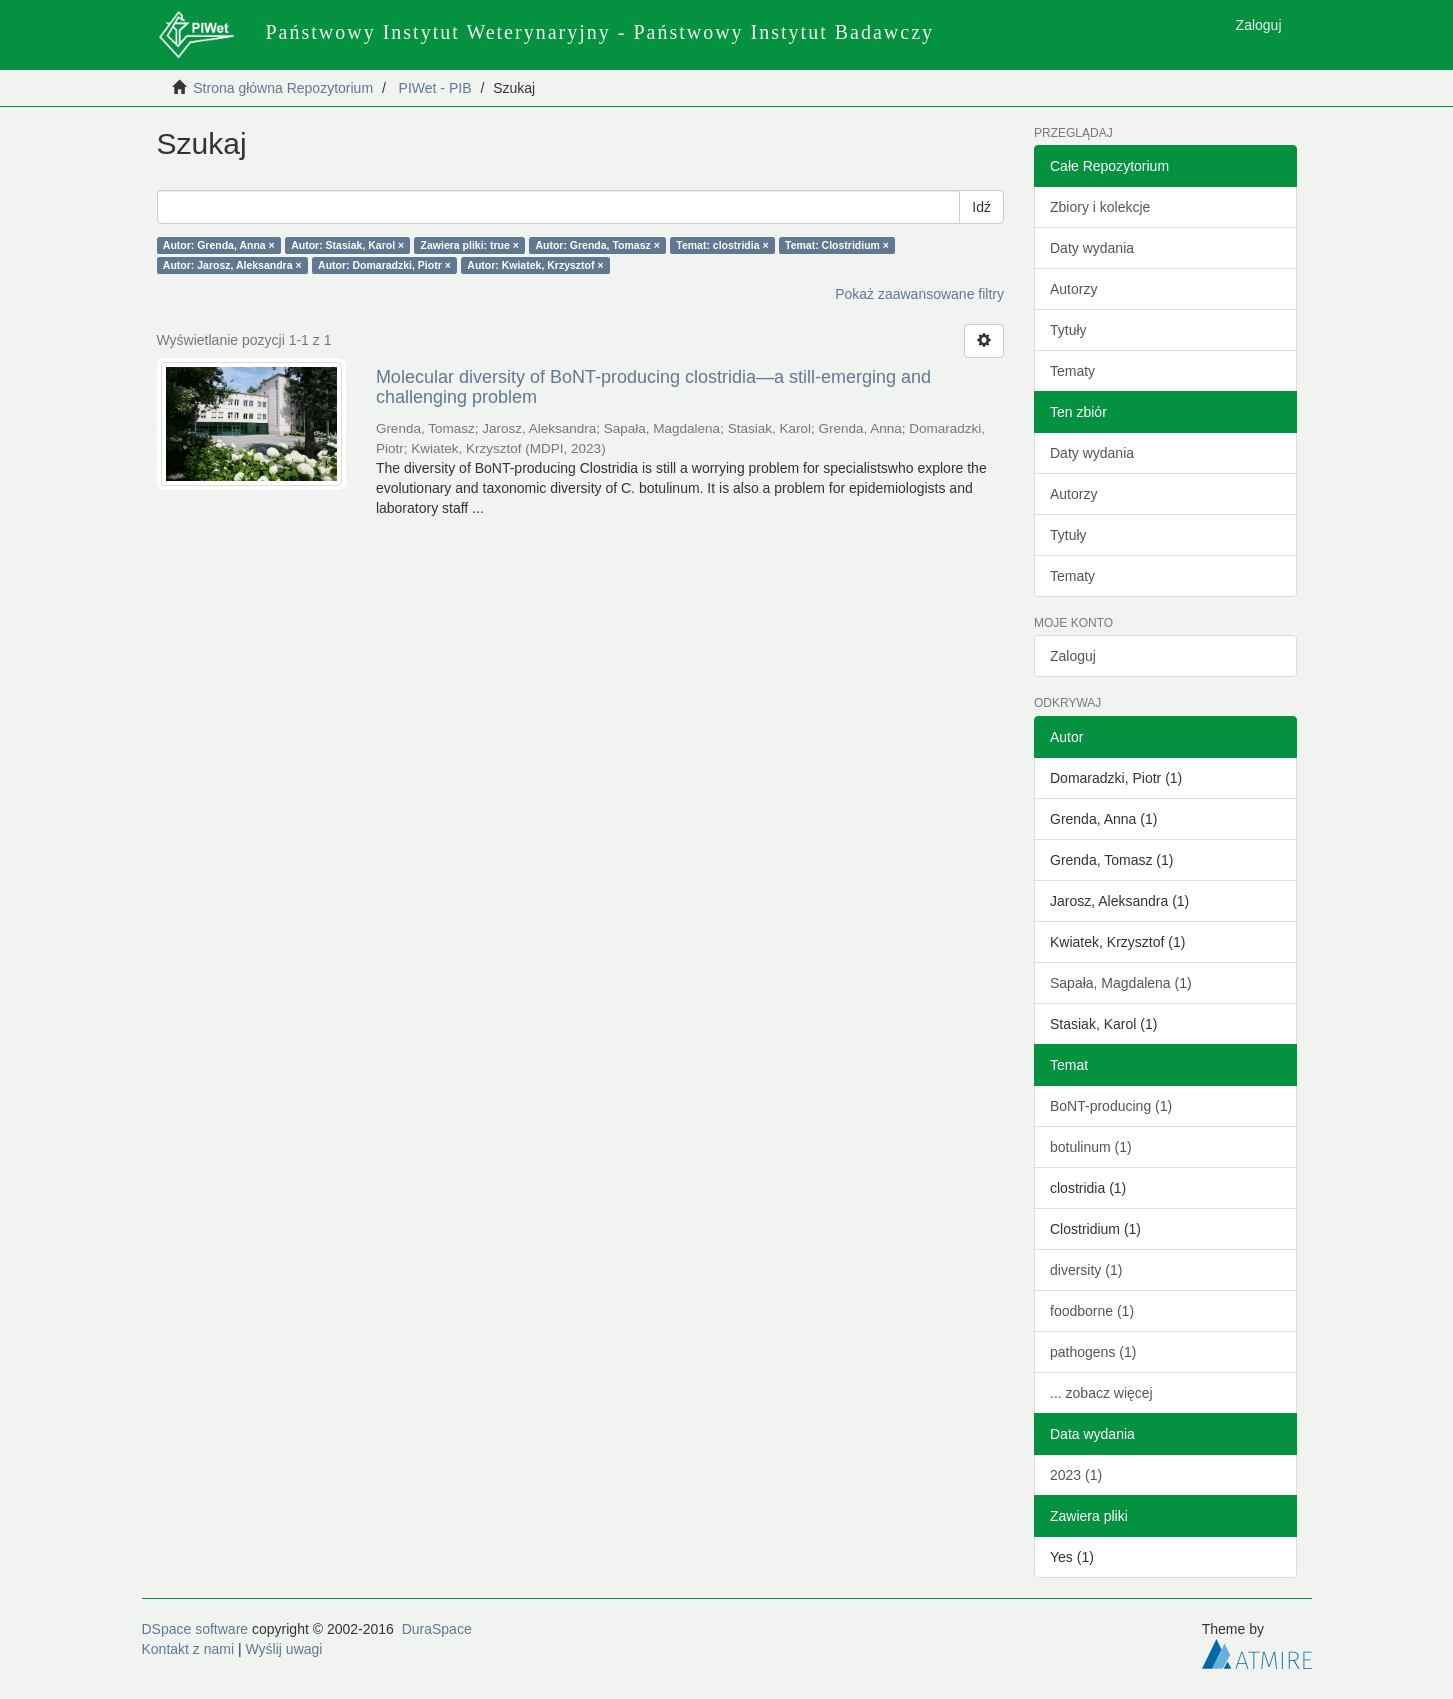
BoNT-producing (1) (1111, 1106)
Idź (981, 207)
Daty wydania (1092, 248)
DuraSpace (437, 1629)
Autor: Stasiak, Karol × (347, 245)
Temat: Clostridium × (837, 245)
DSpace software (195, 1629)
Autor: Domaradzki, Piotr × (384, 265)
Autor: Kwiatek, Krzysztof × (535, 265)
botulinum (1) (1091, 1147)
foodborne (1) (1092, 1311)
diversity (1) (1086, 1270)
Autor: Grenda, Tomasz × (597, 245)
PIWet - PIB (435, 88)
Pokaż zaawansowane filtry (919, 294)
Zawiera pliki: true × (470, 245)
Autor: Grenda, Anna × (219, 245)
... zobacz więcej (1101, 1393)
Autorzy (1073, 289)
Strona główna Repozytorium (283, 88)
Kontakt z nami (188, 1649)
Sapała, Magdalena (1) (1121, 983)
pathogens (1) (1093, 1352)
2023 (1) (1076, 1475)
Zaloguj (1073, 656)
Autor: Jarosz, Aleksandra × (232, 265)
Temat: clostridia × (722, 245)
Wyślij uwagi (284, 1649)
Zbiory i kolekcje (1100, 207)
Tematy (1072, 371)
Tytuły (1068, 330)
